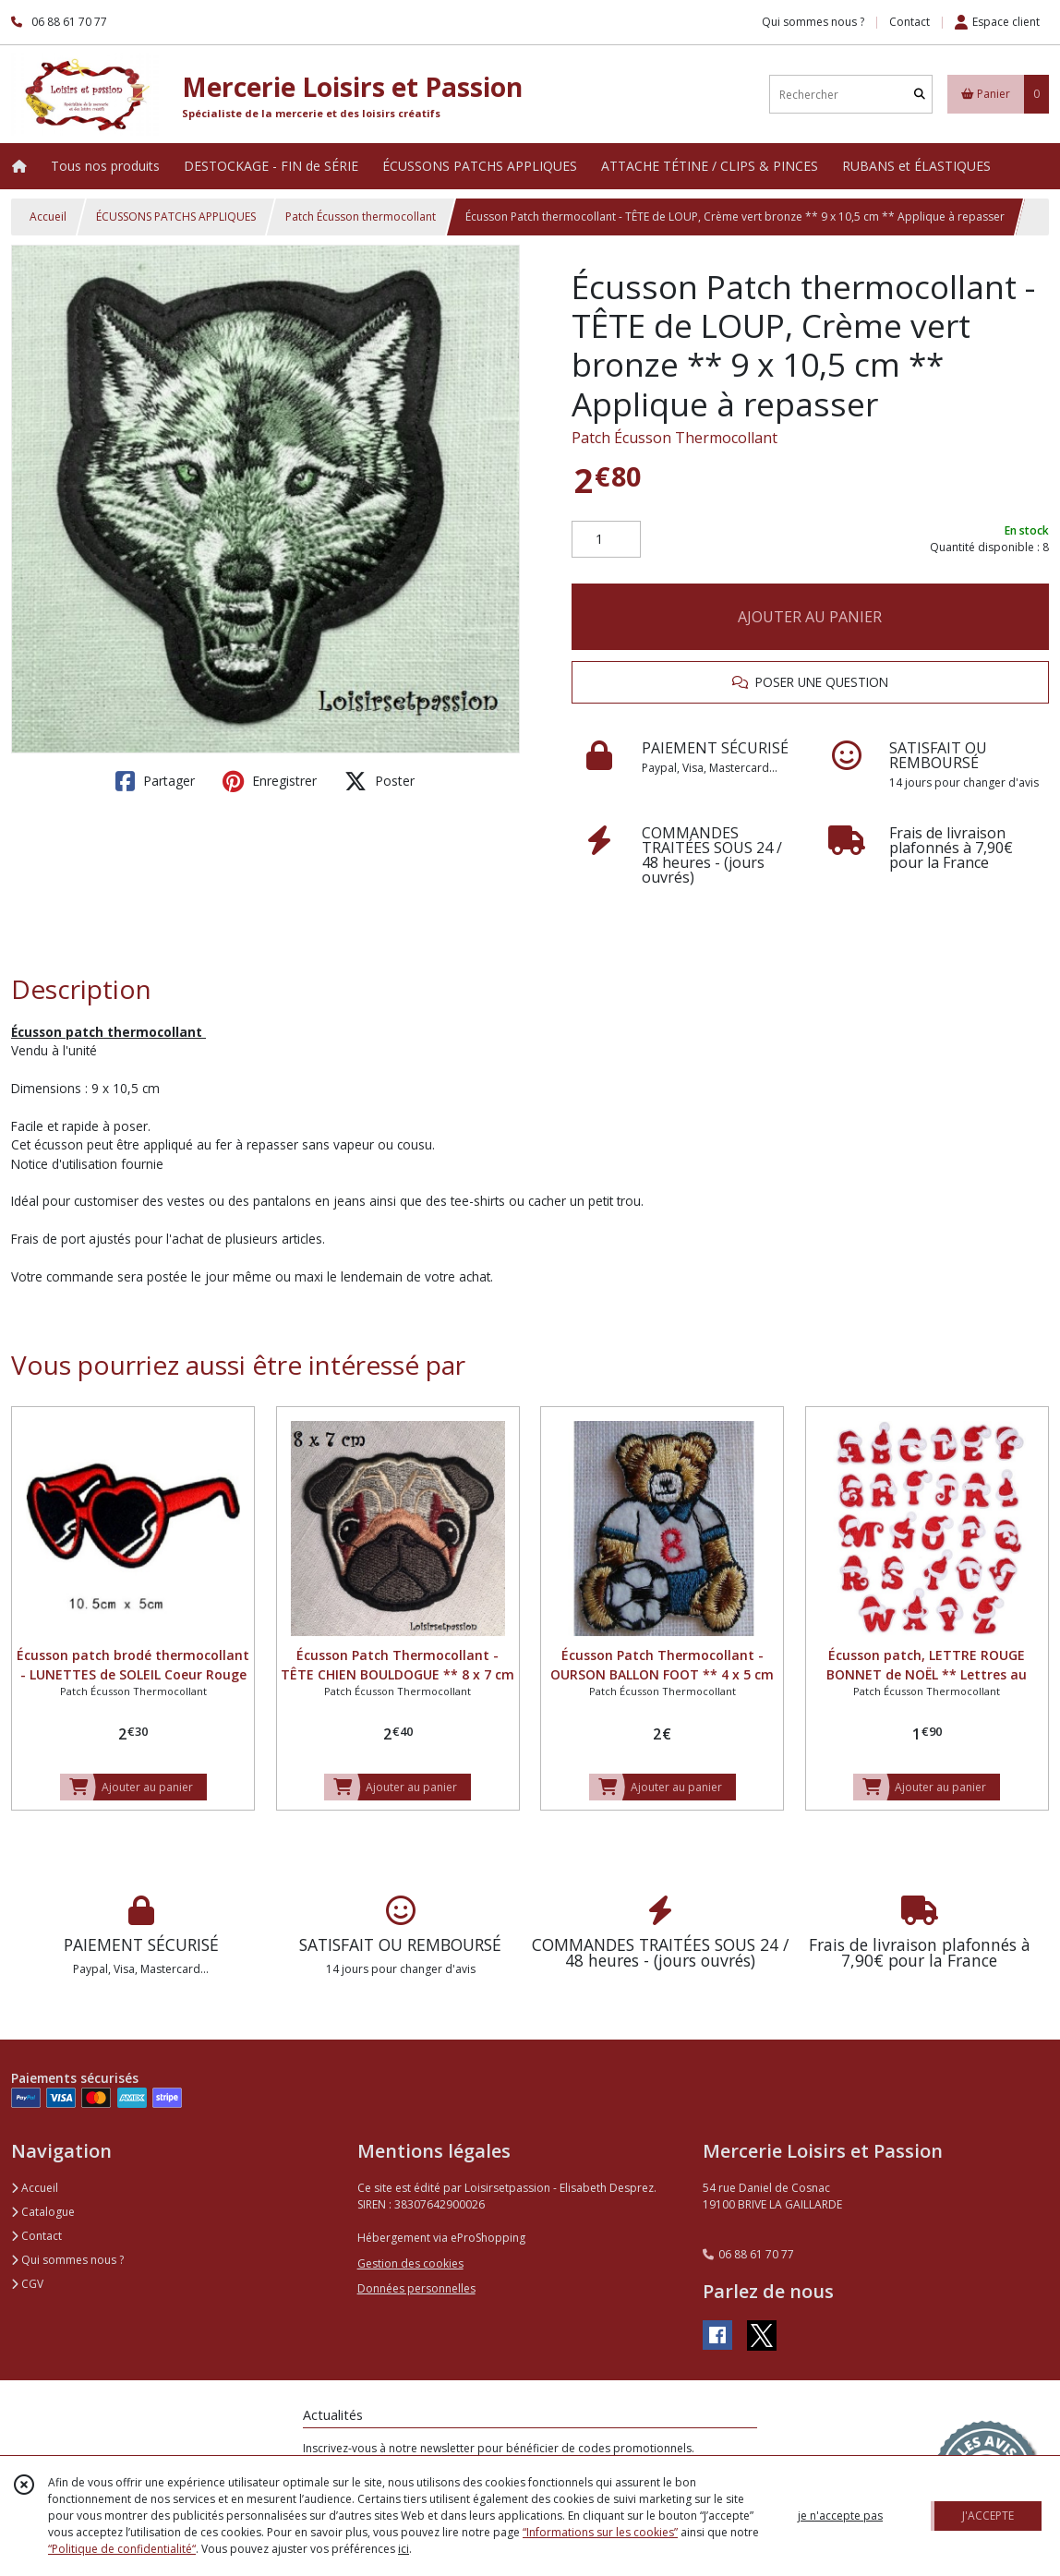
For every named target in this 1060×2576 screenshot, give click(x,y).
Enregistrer (270, 781)
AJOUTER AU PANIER (810, 617)
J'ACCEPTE (988, 2515)
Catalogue (43, 2212)
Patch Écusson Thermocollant (674, 437)
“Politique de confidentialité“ (122, 2549)
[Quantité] (606, 539)
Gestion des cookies (410, 2263)
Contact (909, 22)
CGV (27, 2284)
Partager (155, 781)
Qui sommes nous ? (67, 2260)
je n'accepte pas (840, 2515)
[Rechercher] (920, 95)
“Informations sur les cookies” (600, 2532)
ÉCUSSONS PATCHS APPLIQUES (176, 216)
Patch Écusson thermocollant (360, 216)
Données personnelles (416, 2288)
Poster (379, 781)
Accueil (48, 216)
